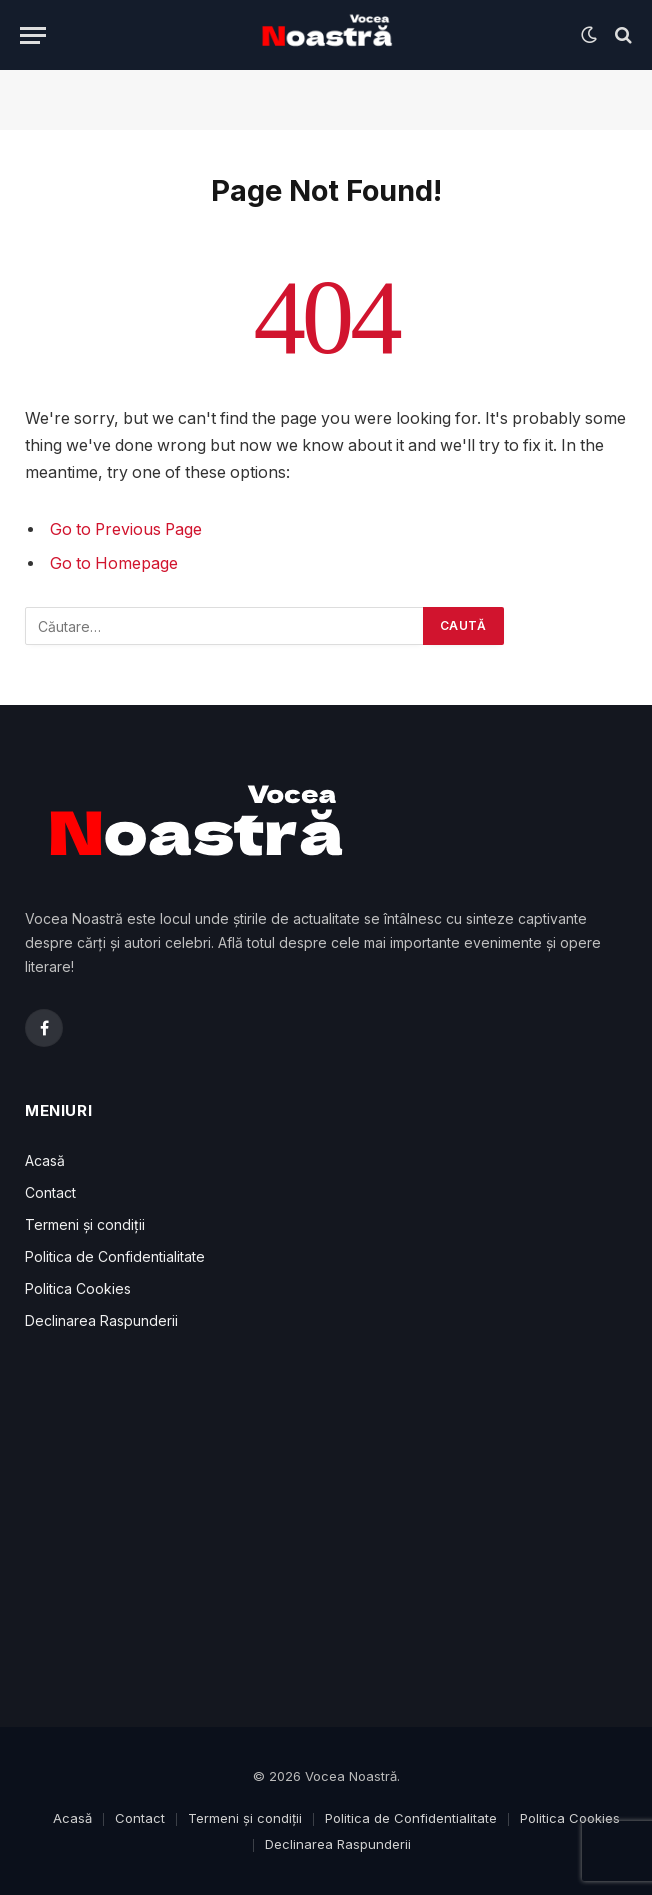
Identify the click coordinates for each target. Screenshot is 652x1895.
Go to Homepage (114, 563)
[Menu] (33, 35)
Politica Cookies (78, 1288)
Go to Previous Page (126, 529)
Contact (50, 1192)
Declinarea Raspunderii (101, 1320)
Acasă (45, 1160)
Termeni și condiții (85, 1224)
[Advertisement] (326, 1532)
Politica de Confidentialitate (115, 1256)
